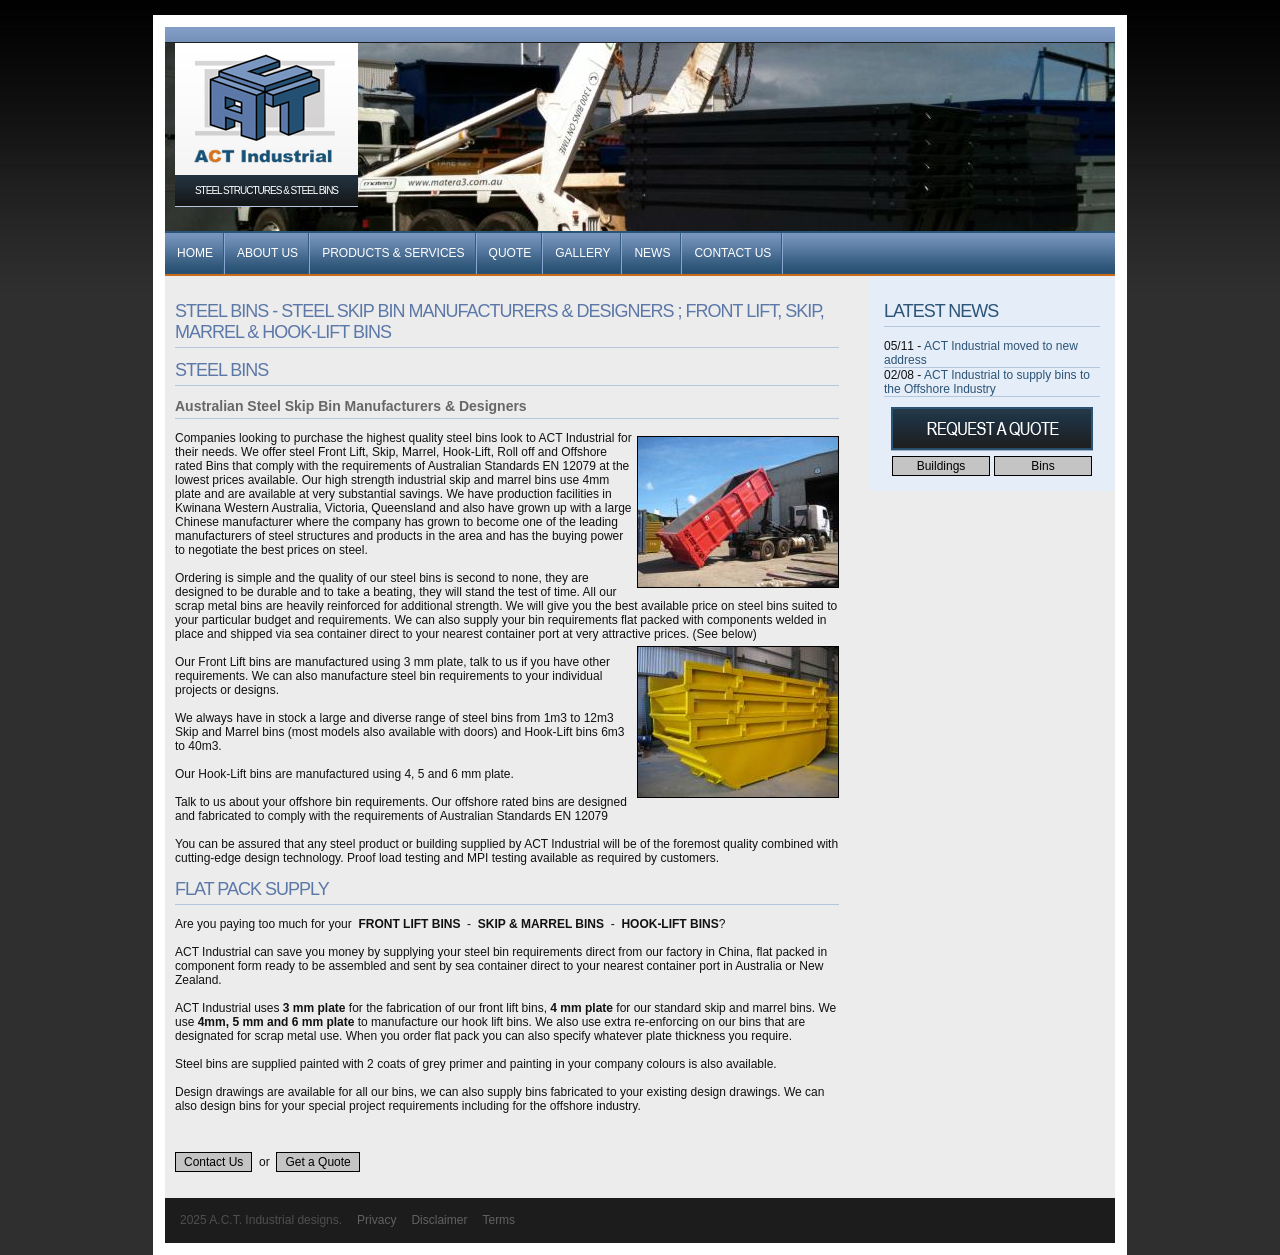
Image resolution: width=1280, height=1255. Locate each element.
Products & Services (393, 253)
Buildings (941, 466)
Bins (1042, 466)
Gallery (582, 253)
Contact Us (732, 253)
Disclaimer (439, 1220)
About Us (267, 253)
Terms (498, 1220)
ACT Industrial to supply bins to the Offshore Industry (987, 382)
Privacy (376, 1220)
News (652, 253)
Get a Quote (317, 1162)
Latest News (941, 311)
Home (195, 253)
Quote (510, 253)
